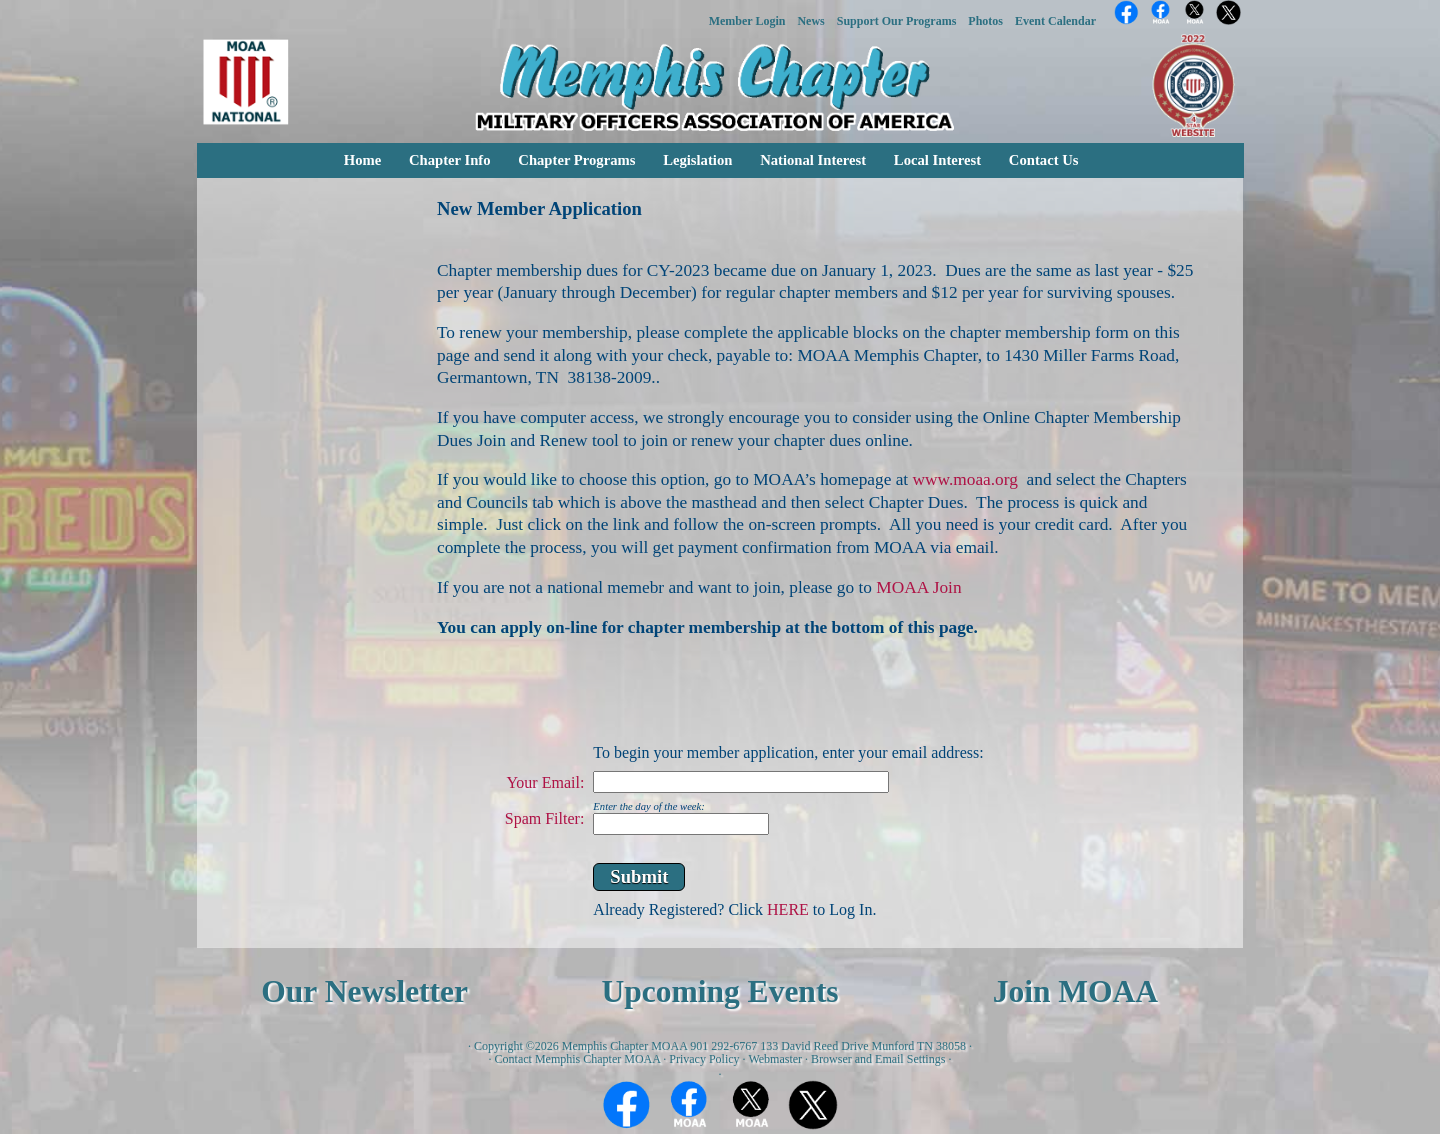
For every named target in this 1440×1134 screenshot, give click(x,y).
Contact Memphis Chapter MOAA (578, 1059)
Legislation (697, 160)
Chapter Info (450, 160)
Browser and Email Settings (878, 1059)
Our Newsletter (364, 991)
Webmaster (775, 1059)
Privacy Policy (704, 1059)
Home (362, 160)
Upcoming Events (719, 991)
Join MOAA (1075, 991)
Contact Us (1044, 160)
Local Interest (937, 160)
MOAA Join (918, 587)
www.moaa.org (965, 479)
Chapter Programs (576, 160)
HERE (788, 909)
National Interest (813, 160)
